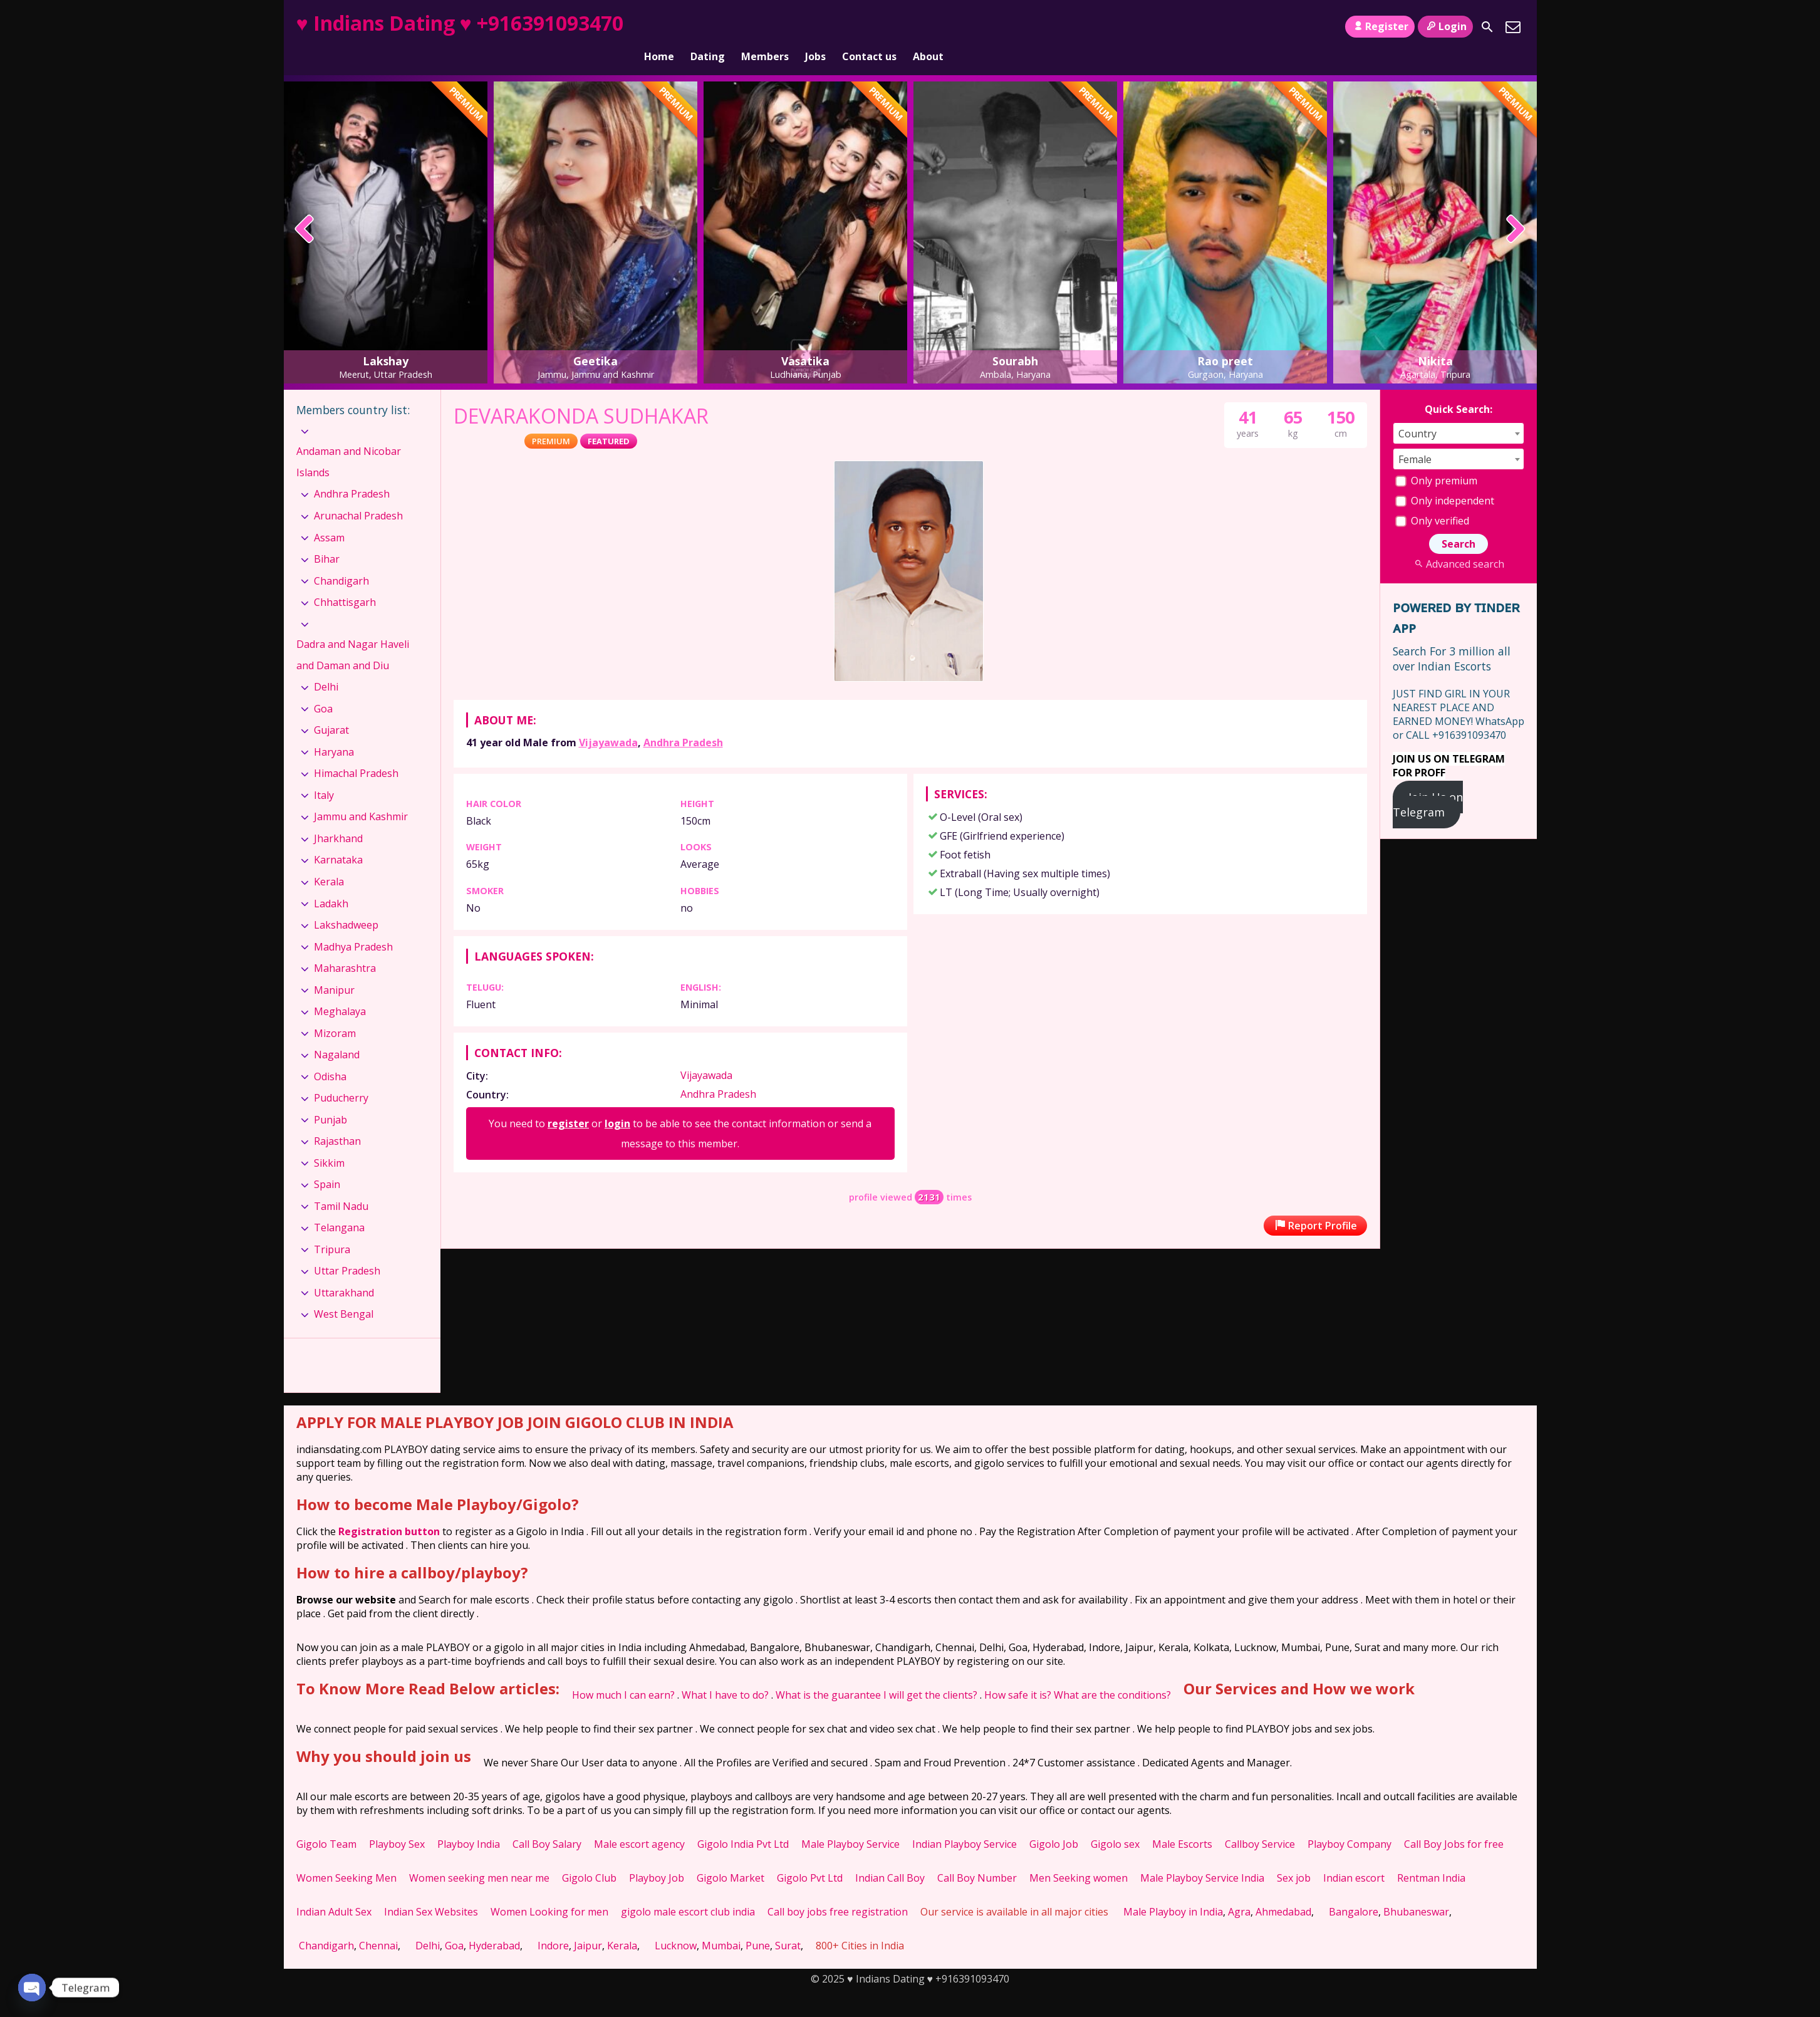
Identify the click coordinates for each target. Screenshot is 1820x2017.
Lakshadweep (346, 903)
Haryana (334, 730)
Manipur (334, 968)
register (568, 1102)
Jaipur (588, 1924)
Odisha (330, 1055)
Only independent (1444, 479)
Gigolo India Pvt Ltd (743, 1823)
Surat (788, 1924)
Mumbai (721, 1924)
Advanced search (1458, 543)
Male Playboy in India (1173, 1890)
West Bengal (343, 1293)
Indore (553, 1924)
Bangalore (1353, 1890)
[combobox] (1458, 412)
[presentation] (305, 209)
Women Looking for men (549, 1890)
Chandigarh (341, 559)
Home (659, 27)
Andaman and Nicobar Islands (348, 440)
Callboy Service (1260, 1823)
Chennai (378, 1924)
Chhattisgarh (345, 581)
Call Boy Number (977, 1856)
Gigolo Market (730, 1856)
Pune (758, 1924)
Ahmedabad (1283, 1890)
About (928, 27)
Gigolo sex (1115, 1823)
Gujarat (331, 709)
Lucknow (676, 1924)
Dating (707, 27)
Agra (1239, 1890)
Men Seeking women (1078, 1856)
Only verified (1432, 499)
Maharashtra (345, 947)
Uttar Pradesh (347, 1249)
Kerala (329, 860)
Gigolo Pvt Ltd (810, 1856)
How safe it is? (1017, 1674)
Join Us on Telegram (1428, 783)
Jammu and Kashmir (361, 795)
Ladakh (331, 882)
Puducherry (341, 1076)
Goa (323, 687)
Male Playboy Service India (1202, 1856)
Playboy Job (656, 1856)
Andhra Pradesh (683, 721)
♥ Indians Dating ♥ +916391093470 (459, 22)
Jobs (815, 27)
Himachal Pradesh (356, 752)
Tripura (332, 1228)
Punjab (330, 1098)
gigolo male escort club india (688, 1890)
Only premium (1436, 459)
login (617, 1102)
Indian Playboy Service (964, 1823)
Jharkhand (338, 817)
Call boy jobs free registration (837, 1890)
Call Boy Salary (546, 1823)
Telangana (339, 1206)
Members (765, 27)
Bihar (327, 538)
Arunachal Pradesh (358, 494)
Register (1379, 26)
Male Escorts (1182, 1823)
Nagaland (337, 1033)
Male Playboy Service (850, 1823)
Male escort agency (639, 1823)
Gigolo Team (326, 1823)
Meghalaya (340, 990)
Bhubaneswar (1416, 1890)
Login (1445, 26)
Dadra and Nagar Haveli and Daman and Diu (352, 633)
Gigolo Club (589, 1856)
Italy (324, 774)
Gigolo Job (1053, 1823)
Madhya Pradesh (353, 925)
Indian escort (1354, 1856)
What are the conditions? (1112, 1674)
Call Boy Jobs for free (1454, 1823)
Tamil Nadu (341, 1185)
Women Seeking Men (346, 1856)
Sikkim (329, 1142)
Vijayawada (608, 721)
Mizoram (335, 1012)
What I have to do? (725, 1674)
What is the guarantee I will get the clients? (876, 1674)
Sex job (1294, 1856)
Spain (327, 1163)
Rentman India (1431, 1856)
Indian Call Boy (890, 1856)
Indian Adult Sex (334, 1890)
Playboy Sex (397, 1823)
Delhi (326, 665)
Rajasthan (337, 1120)
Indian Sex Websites (431, 1890)
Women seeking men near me (479, 1856)
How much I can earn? (623, 1674)
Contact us (869, 27)
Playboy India (468, 1823)
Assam (329, 516)
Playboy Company (1349, 1823)
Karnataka (338, 838)
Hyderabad (494, 1924)
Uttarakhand (344, 1271)
